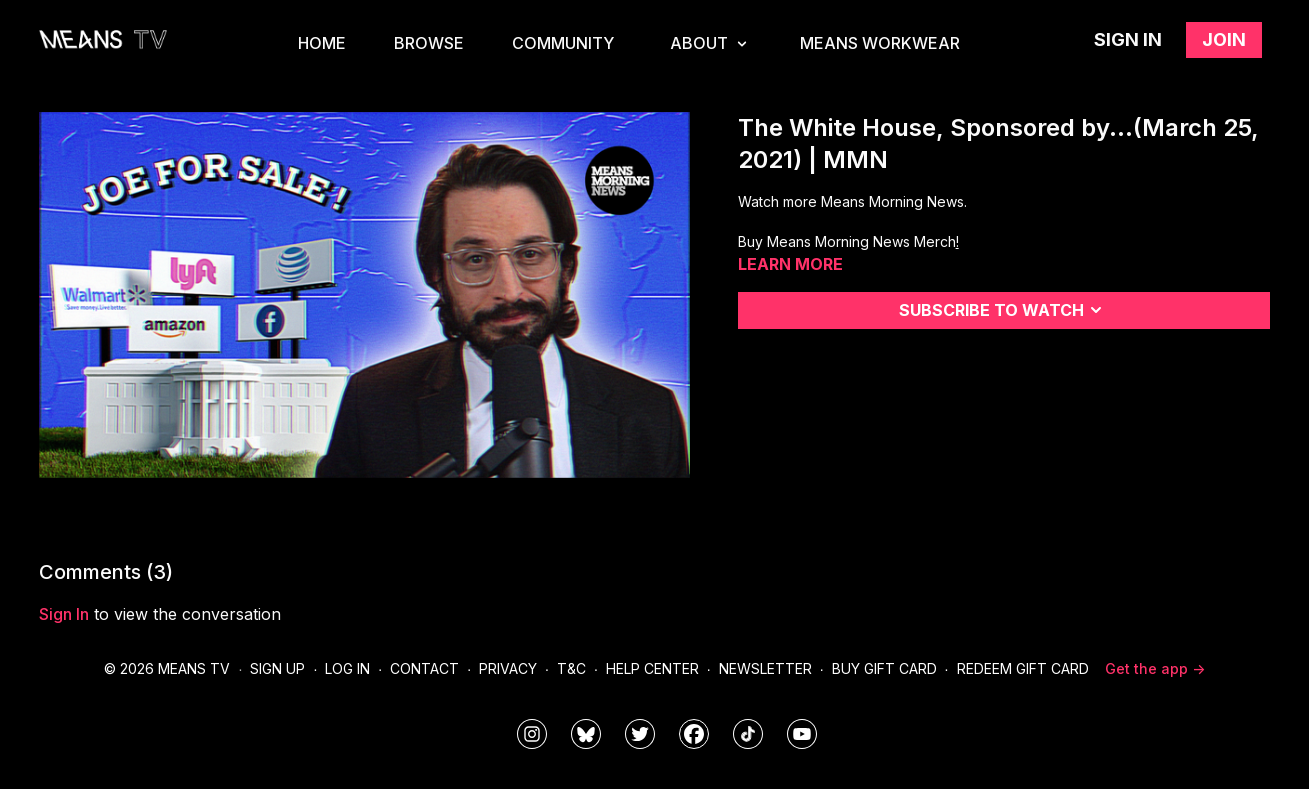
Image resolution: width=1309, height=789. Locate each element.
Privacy (508, 668)
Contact (424, 668)
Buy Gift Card (884, 668)
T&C (571, 668)
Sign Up (277, 668)
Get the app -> (1155, 668)
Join (1224, 39)
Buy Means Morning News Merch (847, 241)
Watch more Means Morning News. (852, 201)
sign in (64, 614)
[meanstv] (694, 734)
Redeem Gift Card (1023, 668)
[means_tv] (532, 734)
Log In (347, 668)
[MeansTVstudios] (586, 734)
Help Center (652, 668)
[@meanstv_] (748, 734)
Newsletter (765, 668)
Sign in (1128, 39)
